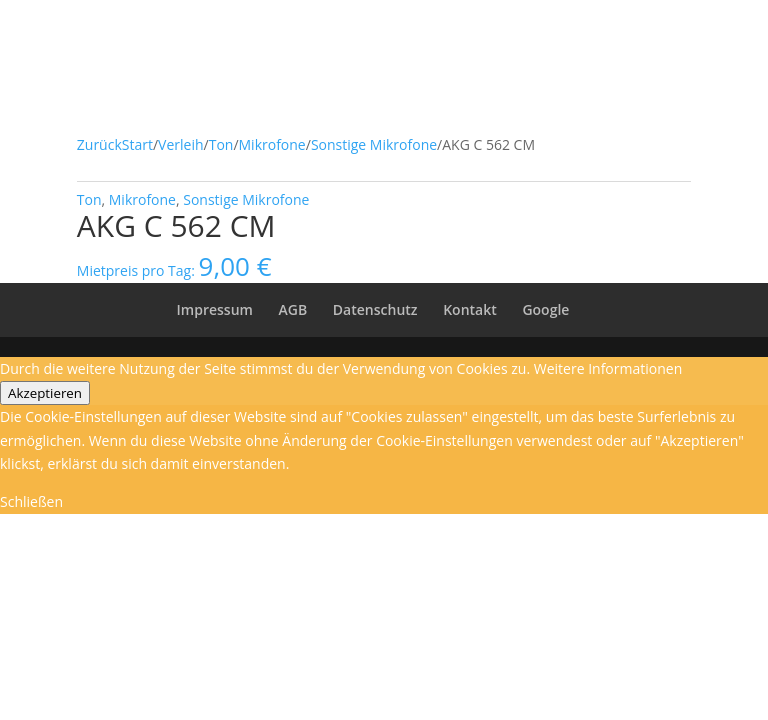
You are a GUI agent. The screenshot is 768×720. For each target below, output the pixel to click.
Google (545, 309)
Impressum (215, 309)
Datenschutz (375, 309)
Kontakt (470, 309)
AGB (293, 309)
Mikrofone (272, 144)
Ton (221, 144)
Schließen (31, 501)
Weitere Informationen (608, 368)
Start (137, 144)
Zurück (99, 144)
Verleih (180, 144)
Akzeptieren (45, 393)
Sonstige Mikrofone (374, 144)
